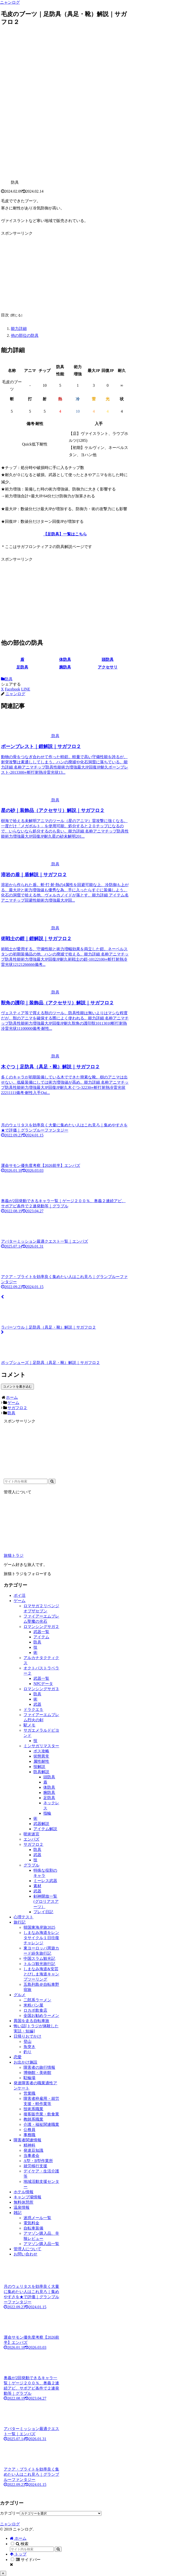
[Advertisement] (65, 271)
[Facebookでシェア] (12, 689)
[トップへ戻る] (3, 2573)
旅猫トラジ (14, 1555)
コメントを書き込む (17, 1386)
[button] (51, 1481)
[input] (26, 1481)
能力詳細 (19, 328)
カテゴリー (10, 2513)
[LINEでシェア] (25, 689)
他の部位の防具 (25, 335)
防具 (7, 679)
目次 (5, 315)
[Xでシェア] (2, 689)
